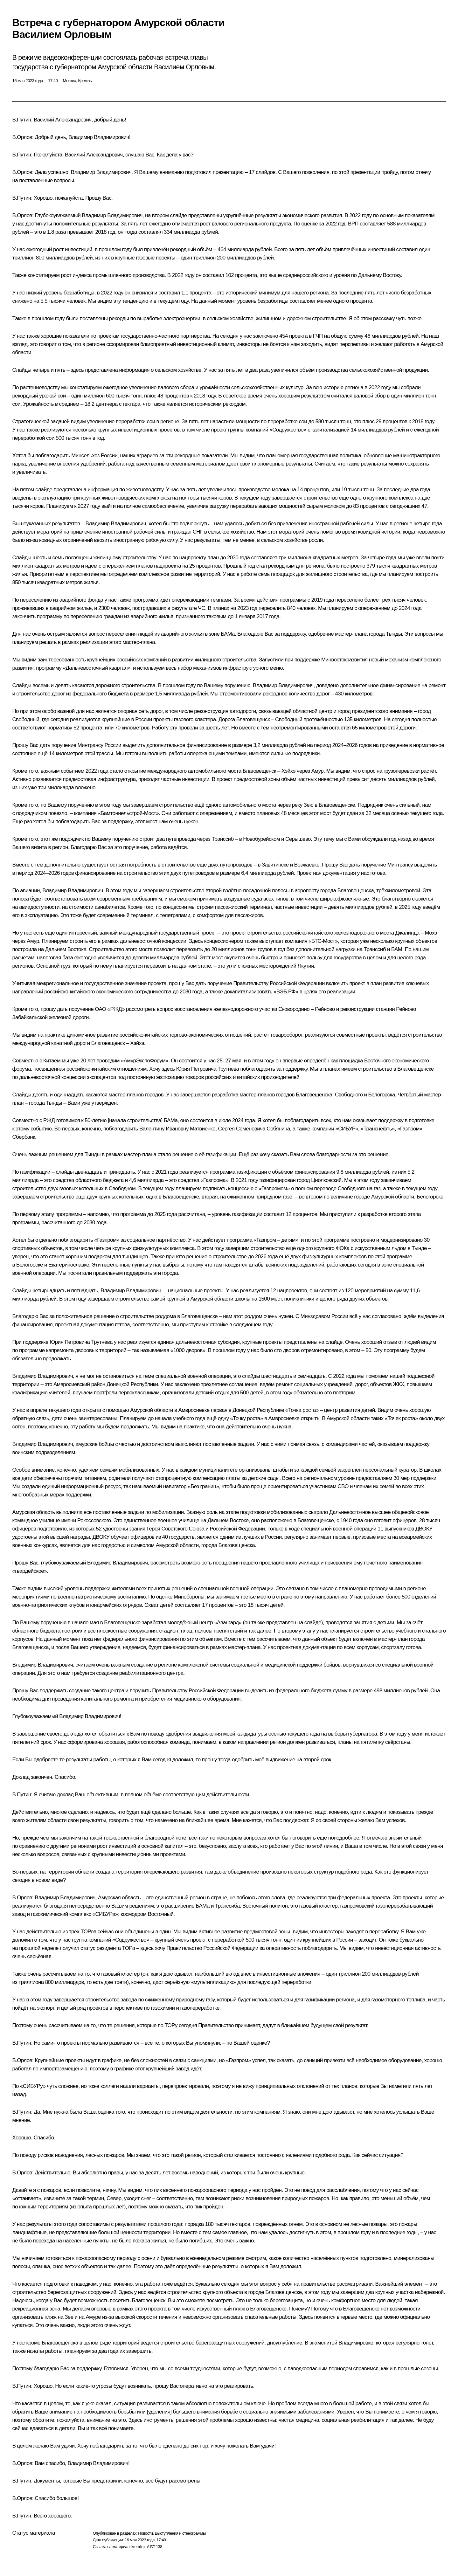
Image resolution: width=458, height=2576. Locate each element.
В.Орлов (22, 137)
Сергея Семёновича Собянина (254, 1129)
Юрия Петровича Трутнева (207, 1069)
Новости (145, 2533)
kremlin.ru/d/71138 (146, 2546)
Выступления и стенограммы (180, 2533)
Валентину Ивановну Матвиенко (177, 1129)
